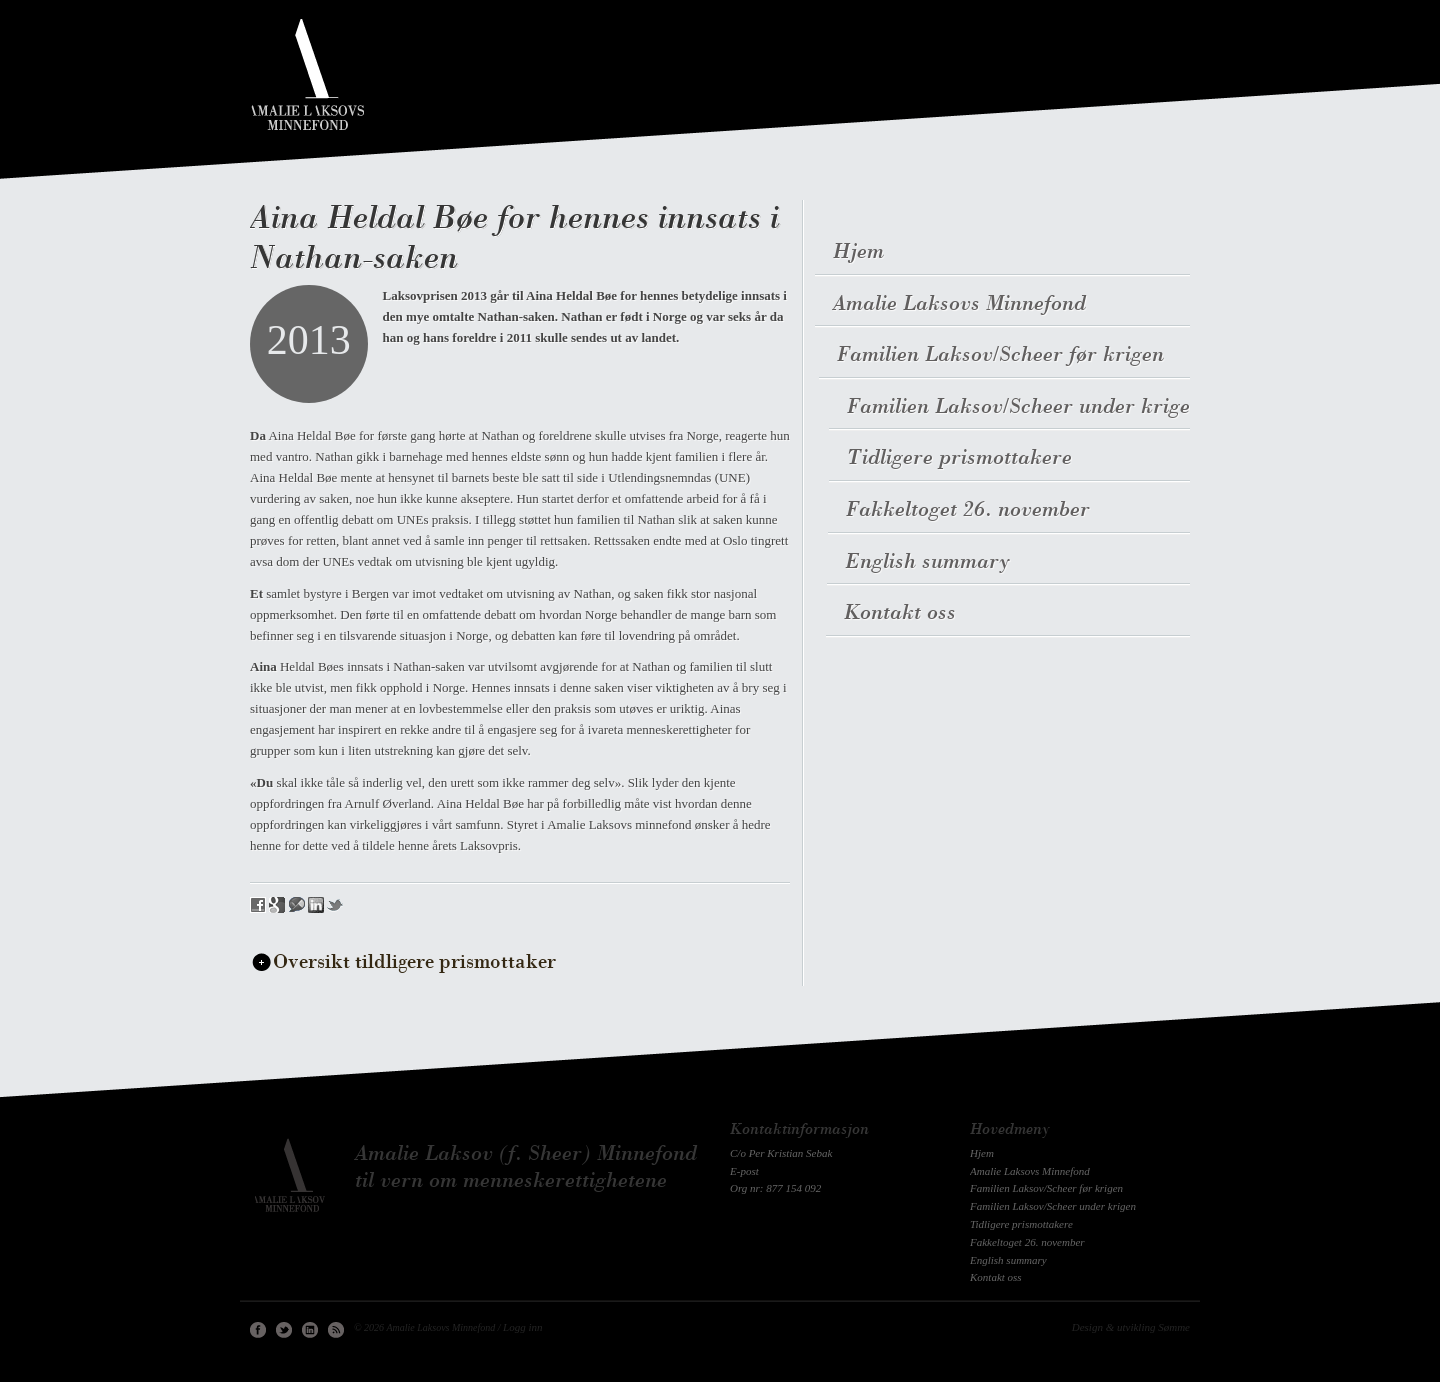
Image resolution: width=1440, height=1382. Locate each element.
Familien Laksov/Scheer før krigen (1004, 355)
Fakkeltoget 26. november (966, 510)
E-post (744, 1171)
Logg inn (522, 1327)
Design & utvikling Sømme (1131, 1327)
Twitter (284, 1330)
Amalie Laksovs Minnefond (959, 304)
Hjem (858, 252)
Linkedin (310, 1330)
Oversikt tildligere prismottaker (414, 963)
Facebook (258, 1330)
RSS (336, 1330)
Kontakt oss (897, 613)
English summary (925, 562)
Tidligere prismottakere (958, 458)
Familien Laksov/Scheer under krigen (1025, 407)
